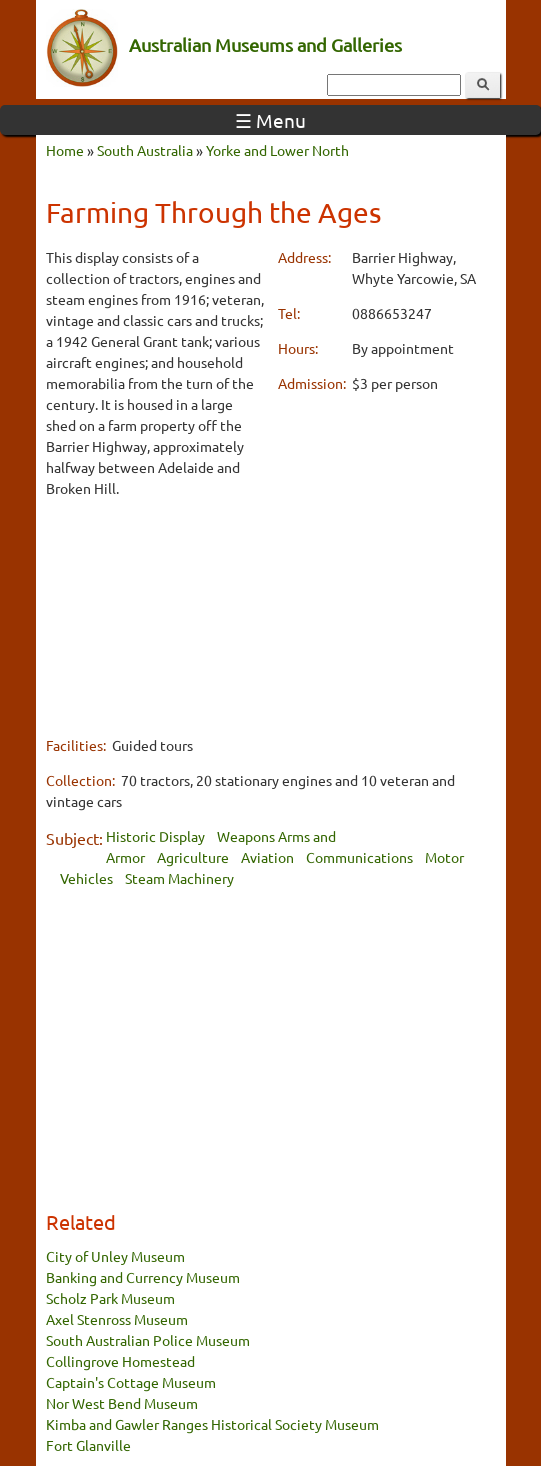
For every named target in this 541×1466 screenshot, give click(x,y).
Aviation (267, 857)
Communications (359, 857)
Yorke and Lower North (277, 150)
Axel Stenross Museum (117, 1319)
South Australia (145, 150)
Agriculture (193, 857)
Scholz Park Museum (110, 1298)
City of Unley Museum (115, 1256)
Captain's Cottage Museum (131, 1382)
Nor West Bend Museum (122, 1403)
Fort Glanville (88, 1445)
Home (65, 150)
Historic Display (155, 836)
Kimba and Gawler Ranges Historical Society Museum (212, 1424)
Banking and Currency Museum (143, 1277)
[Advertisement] (155, 616)
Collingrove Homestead (120, 1361)
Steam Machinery (179, 878)
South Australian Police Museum (148, 1340)
